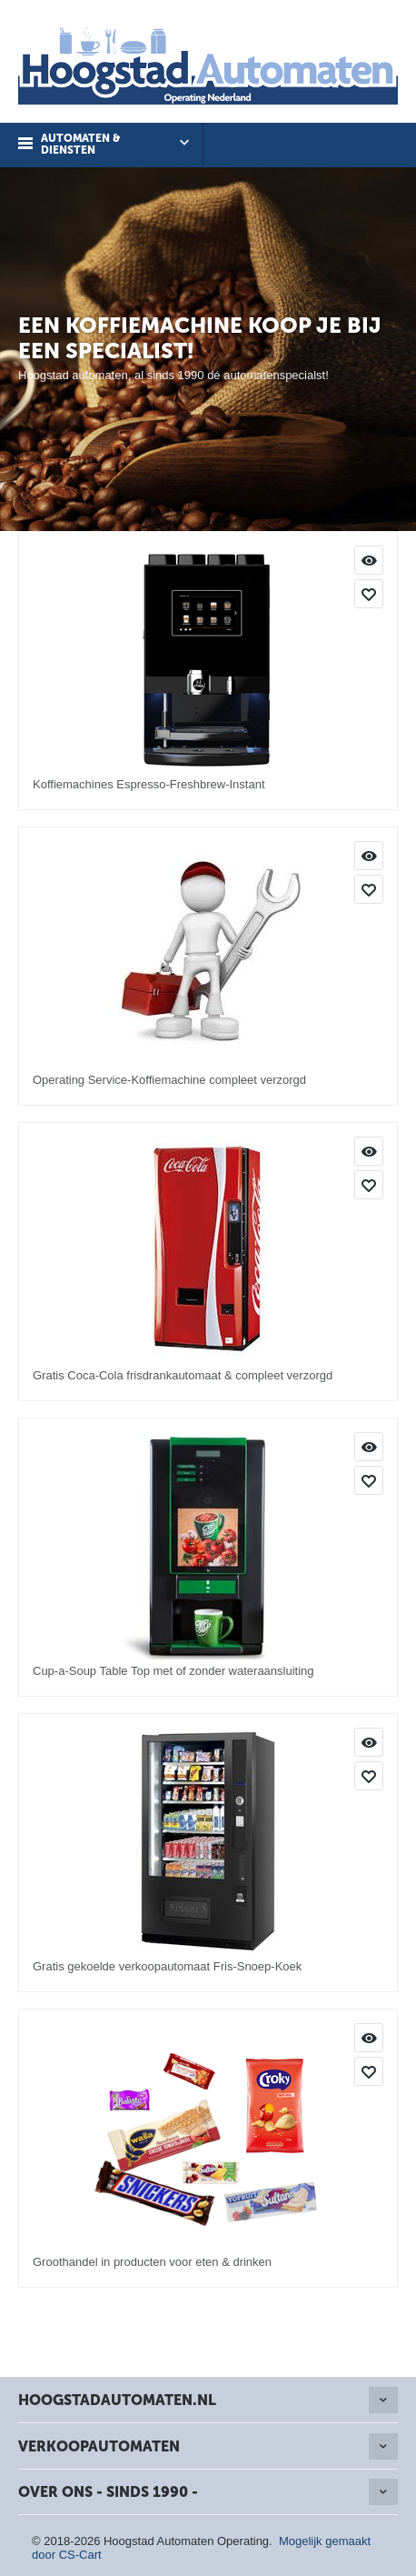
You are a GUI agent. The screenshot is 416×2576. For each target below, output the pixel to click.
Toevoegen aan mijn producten (368, 593)
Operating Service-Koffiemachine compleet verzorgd (169, 1080)
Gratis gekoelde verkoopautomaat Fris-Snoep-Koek (167, 1966)
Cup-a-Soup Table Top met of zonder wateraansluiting (173, 1671)
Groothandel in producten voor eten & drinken (152, 2262)
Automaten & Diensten (80, 144)
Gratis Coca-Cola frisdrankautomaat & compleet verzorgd (182, 1375)
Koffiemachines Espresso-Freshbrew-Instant (149, 784)
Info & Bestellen (368, 560)
